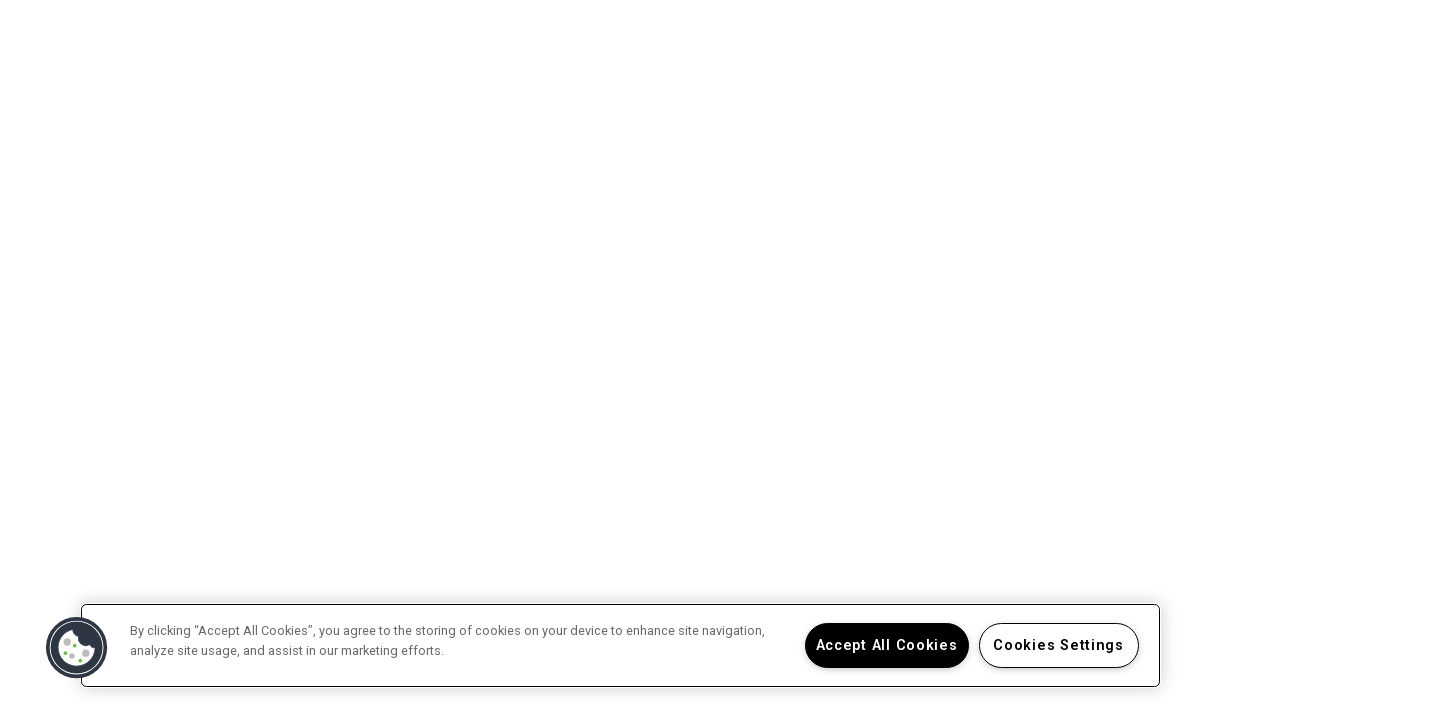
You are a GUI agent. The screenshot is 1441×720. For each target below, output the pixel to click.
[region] (620, 645)
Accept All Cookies (887, 645)
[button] (77, 648)
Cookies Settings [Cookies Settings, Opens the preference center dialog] (1058, 645)
